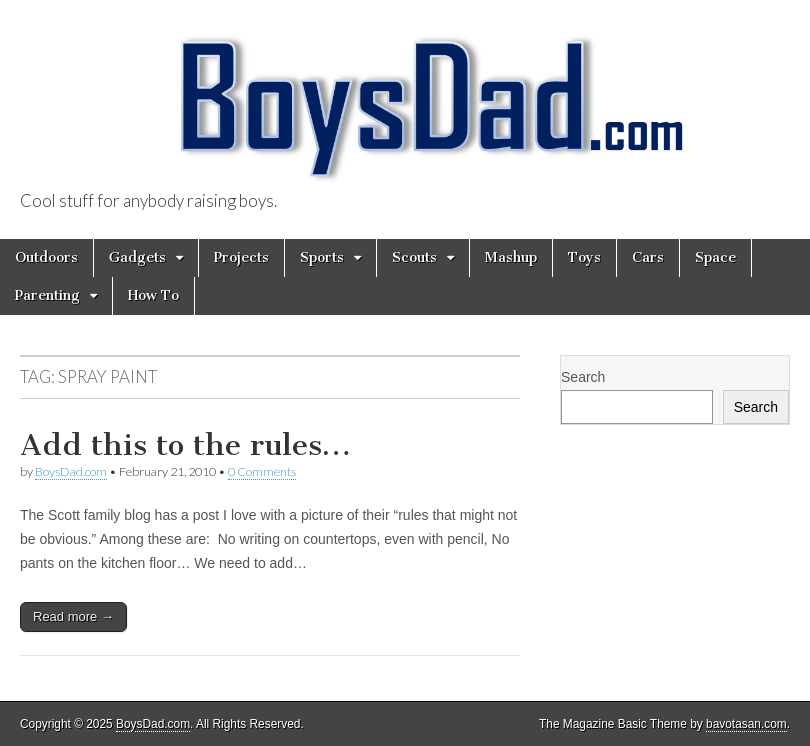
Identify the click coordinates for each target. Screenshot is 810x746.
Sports (322, 257)
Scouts (414, 257)
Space (715, 257)
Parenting (47, 295)
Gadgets (137, 257)
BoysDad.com (71, 471)
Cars (648, 257)
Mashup (511, 257)
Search (583, 377)
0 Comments (262, 471)
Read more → (73, 616)
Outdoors (46, 257)
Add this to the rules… (185, 445)
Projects (241, 257)
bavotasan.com (746, 724)
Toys (584, 257)
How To (153, 295)
